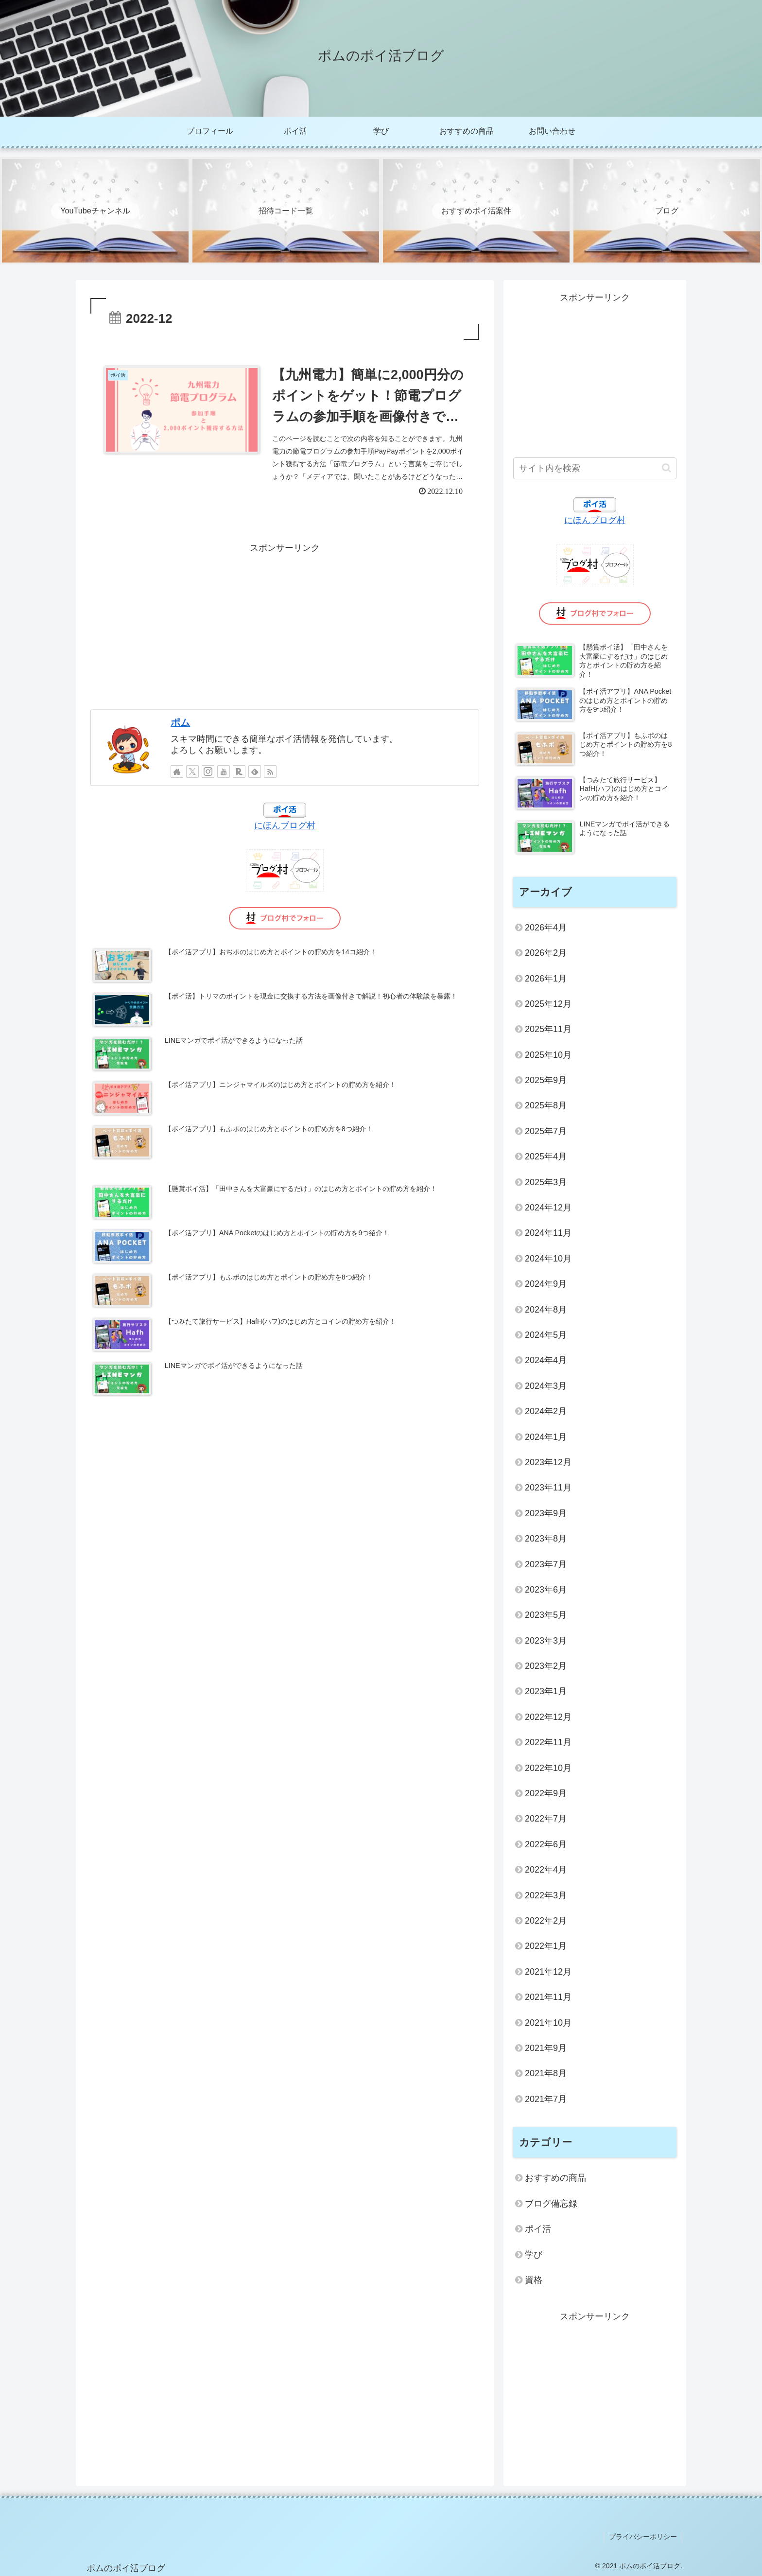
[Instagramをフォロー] (208, 771)
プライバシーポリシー (643, 2537)
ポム (180, 722)
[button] (666, 467)
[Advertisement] (284, 624)
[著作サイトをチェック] (177, 771)
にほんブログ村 (284, 825)
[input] (594, 468)
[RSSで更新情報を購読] (270, 771)
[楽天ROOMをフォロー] (239, 771)
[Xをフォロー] (192, 771)
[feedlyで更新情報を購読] (254, 771)
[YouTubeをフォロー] (223, 771)
